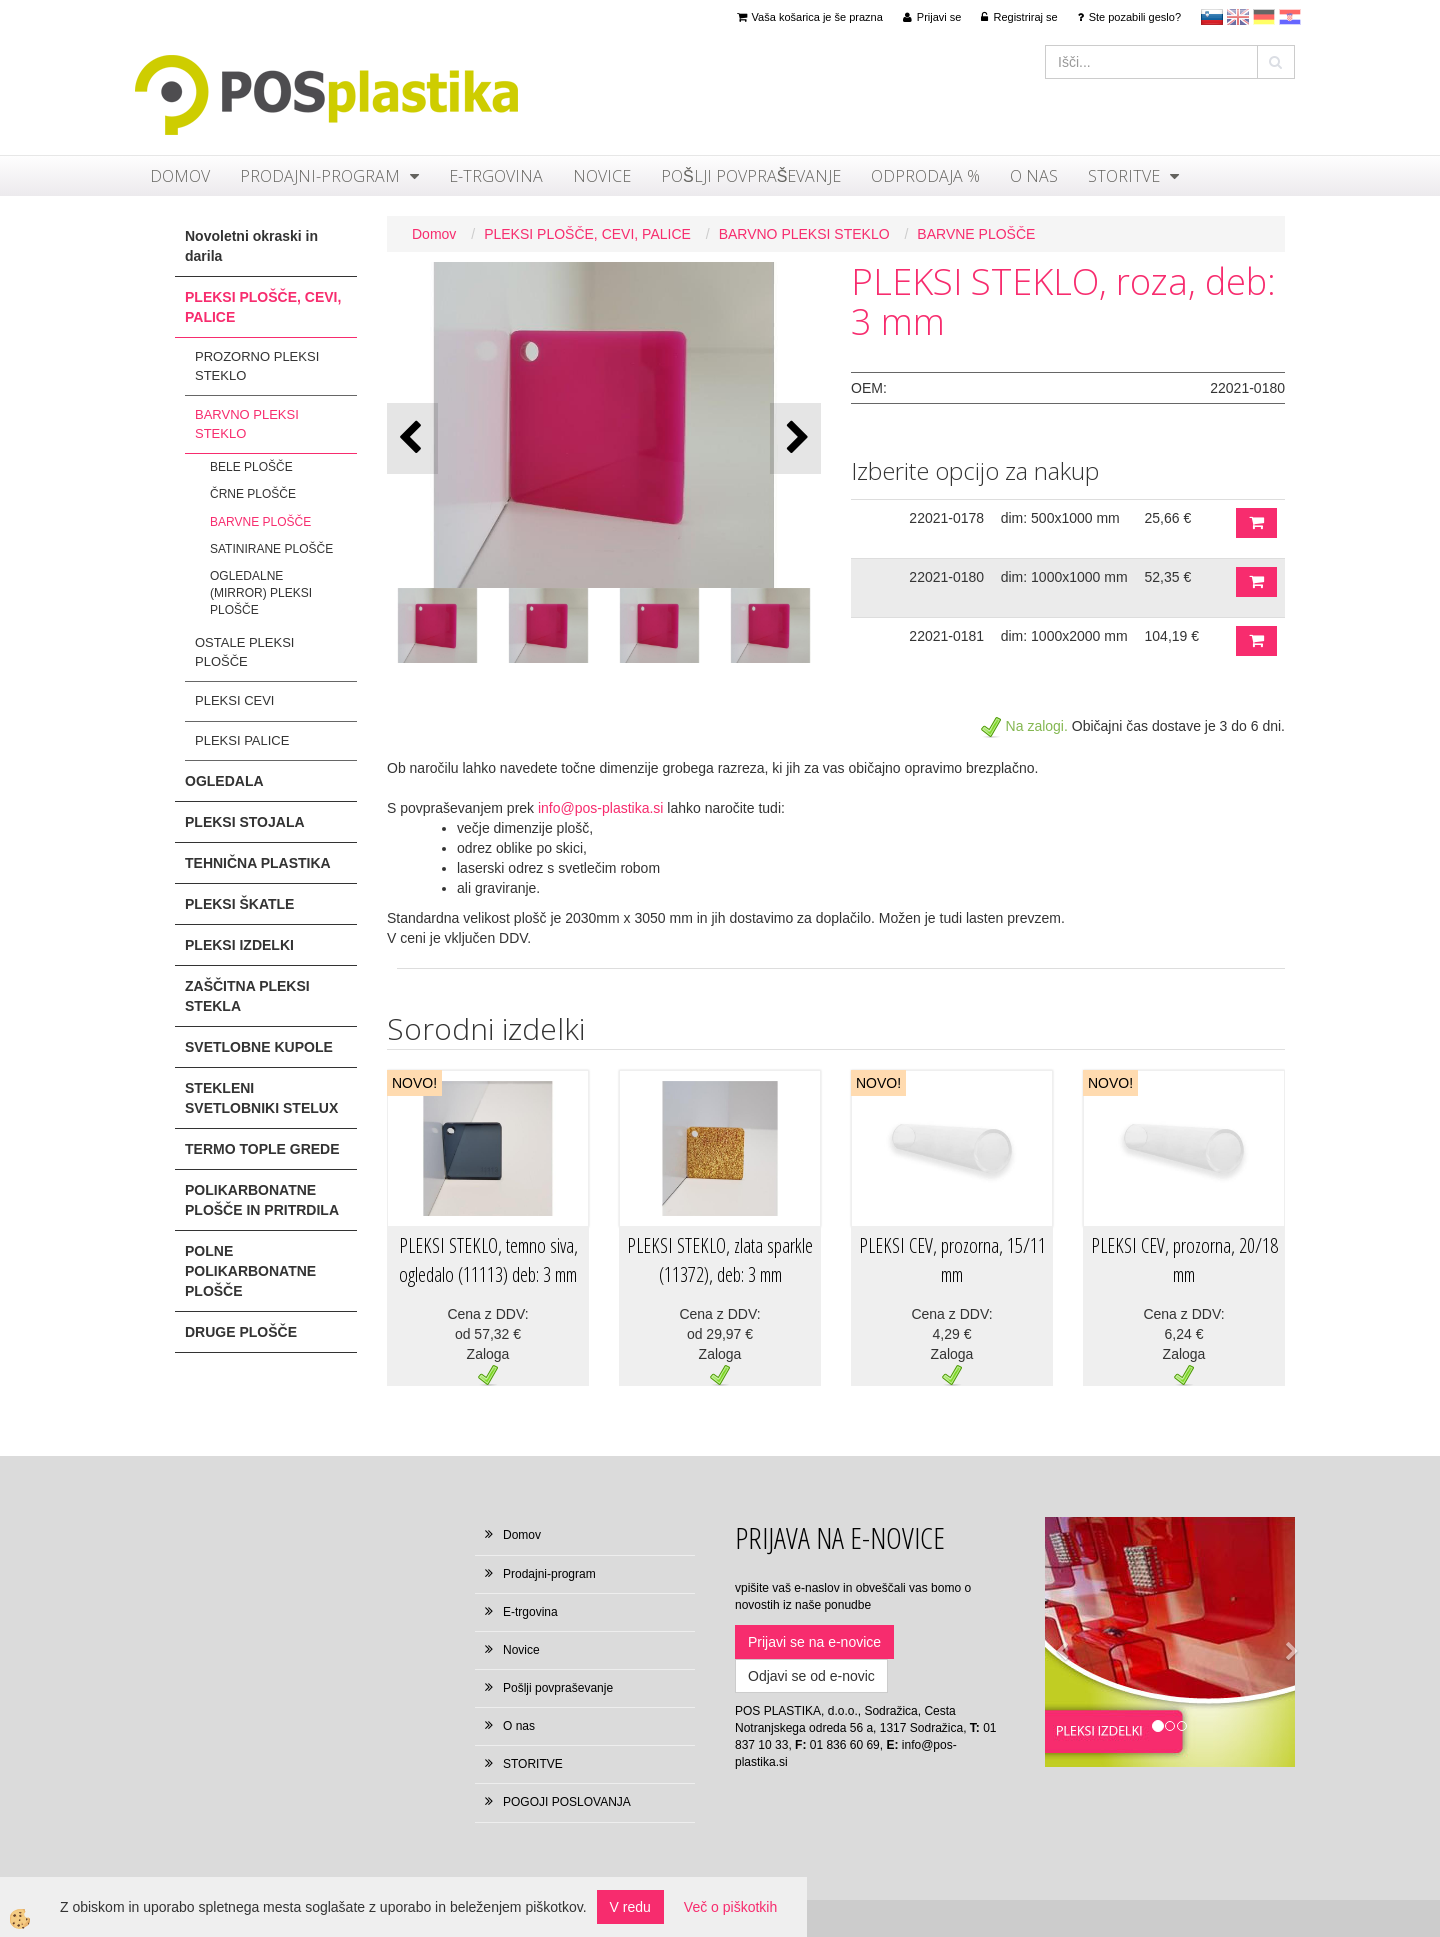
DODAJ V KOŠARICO (1256, 523)
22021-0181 (946, 636)
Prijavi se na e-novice (814, 1642)
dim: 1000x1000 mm (1064, 577)
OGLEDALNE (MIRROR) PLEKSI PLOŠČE (261, 593)
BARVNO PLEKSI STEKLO (247, 424)
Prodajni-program (320, 176)
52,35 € (1168, 577)
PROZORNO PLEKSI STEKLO (257, 366)
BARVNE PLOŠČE (260, 522)
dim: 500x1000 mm (1060, 518)
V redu (630, 1907)
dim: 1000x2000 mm (1064, 636)
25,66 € (1168, 518)
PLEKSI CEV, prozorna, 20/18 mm (1184, 1260)
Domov (180, 176)
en (1238, 17)
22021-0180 (946, 577)
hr (1290, 17)
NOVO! (414, 1083)
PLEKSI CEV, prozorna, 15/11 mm (952, 1260)
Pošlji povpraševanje (751, 176)
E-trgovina (496, 176)
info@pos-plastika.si (601, 808)
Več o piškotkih (730, 1907)
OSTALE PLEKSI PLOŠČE (244, 652)
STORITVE (1124, 176)
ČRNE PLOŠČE (253, 494)
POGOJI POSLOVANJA (567, 1802)
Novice (602, 176)
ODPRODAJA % (925, 176)
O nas (1034, 176)
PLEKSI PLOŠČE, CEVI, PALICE (587, 234)
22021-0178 (946, 518)
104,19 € (1172, 636)
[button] (795, 438)
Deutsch (1264, 17)
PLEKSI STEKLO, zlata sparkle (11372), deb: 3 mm (720, 1260)
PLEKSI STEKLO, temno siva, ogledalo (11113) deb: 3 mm (488, 1260)
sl (1212, 17)
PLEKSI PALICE (242, 740)
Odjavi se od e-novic (811, 1676)
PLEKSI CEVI (234, 700)
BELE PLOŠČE (251, 467)
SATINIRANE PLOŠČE (271, 549)
